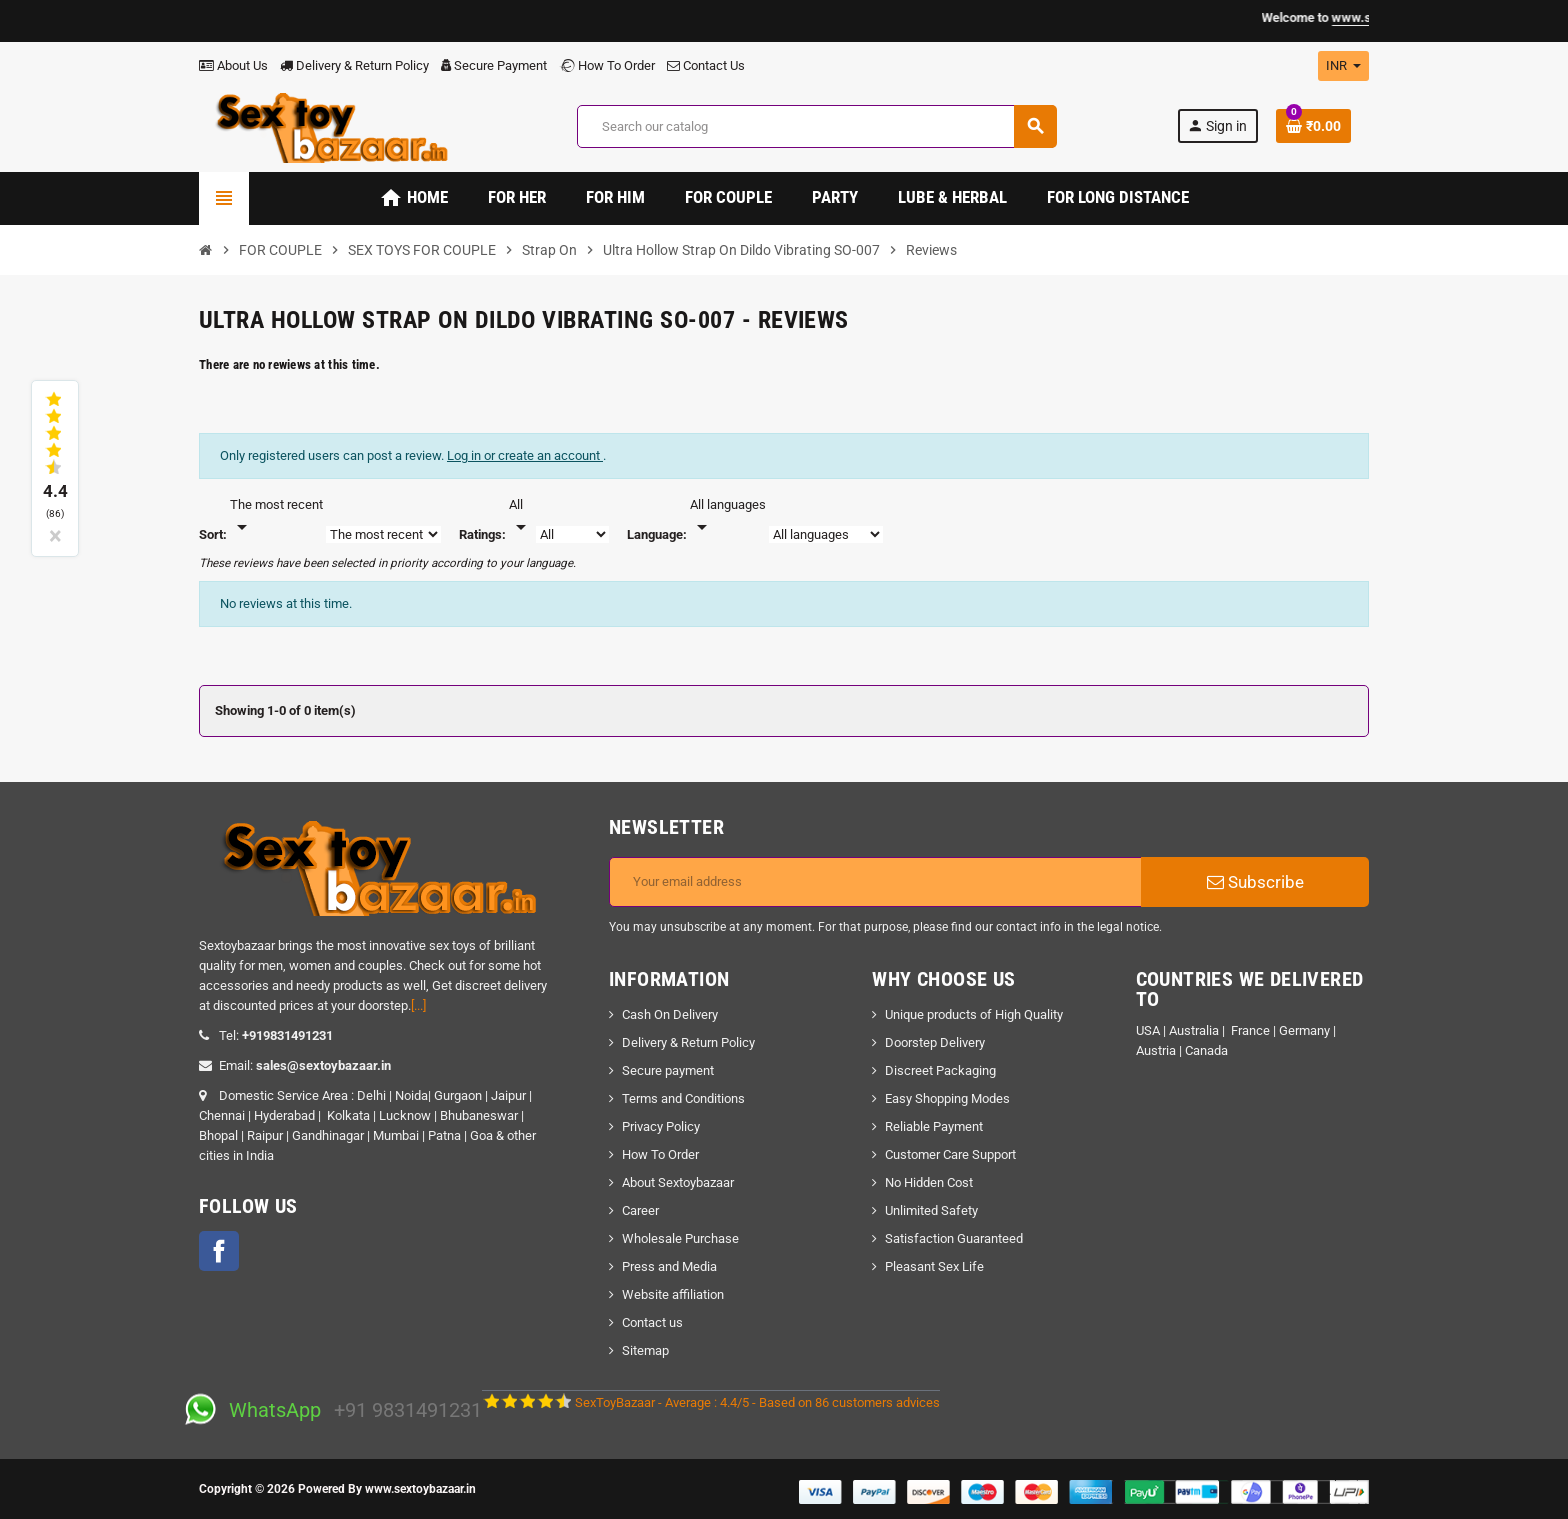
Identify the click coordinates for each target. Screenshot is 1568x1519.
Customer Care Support (950, 1154)
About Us (233, 65)
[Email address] (875, 882)
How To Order (607, 65)
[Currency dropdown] (1343, 66)
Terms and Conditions (683, 1098)
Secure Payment (494, 65)
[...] (418, 1005)
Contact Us (706, 65)
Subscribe (1255, 882)
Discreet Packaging (940, 1070)
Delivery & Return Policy (354, 65)
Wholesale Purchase (680, 1238)
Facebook (219, 1251)
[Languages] (728, 517)
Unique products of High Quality (974, 1014)
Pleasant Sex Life (934, 1266)
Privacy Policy (661, 1126)
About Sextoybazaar (678, 1182)
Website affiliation (673, 1294)
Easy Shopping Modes (947, 1098)
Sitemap (645, 1350)
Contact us (652, 1322)
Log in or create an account (525, 455)
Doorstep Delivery (935, 1042)
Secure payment (668, 1070)
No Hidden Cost (929, 1182)
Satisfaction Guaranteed (954, 1238)
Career (640, 1210)
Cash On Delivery (670, 1014)
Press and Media (669, 1266)
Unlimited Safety (931, 1210)
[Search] (816, 126)
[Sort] (276, 517)
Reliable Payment (935, 1126)
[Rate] (521, 517)
